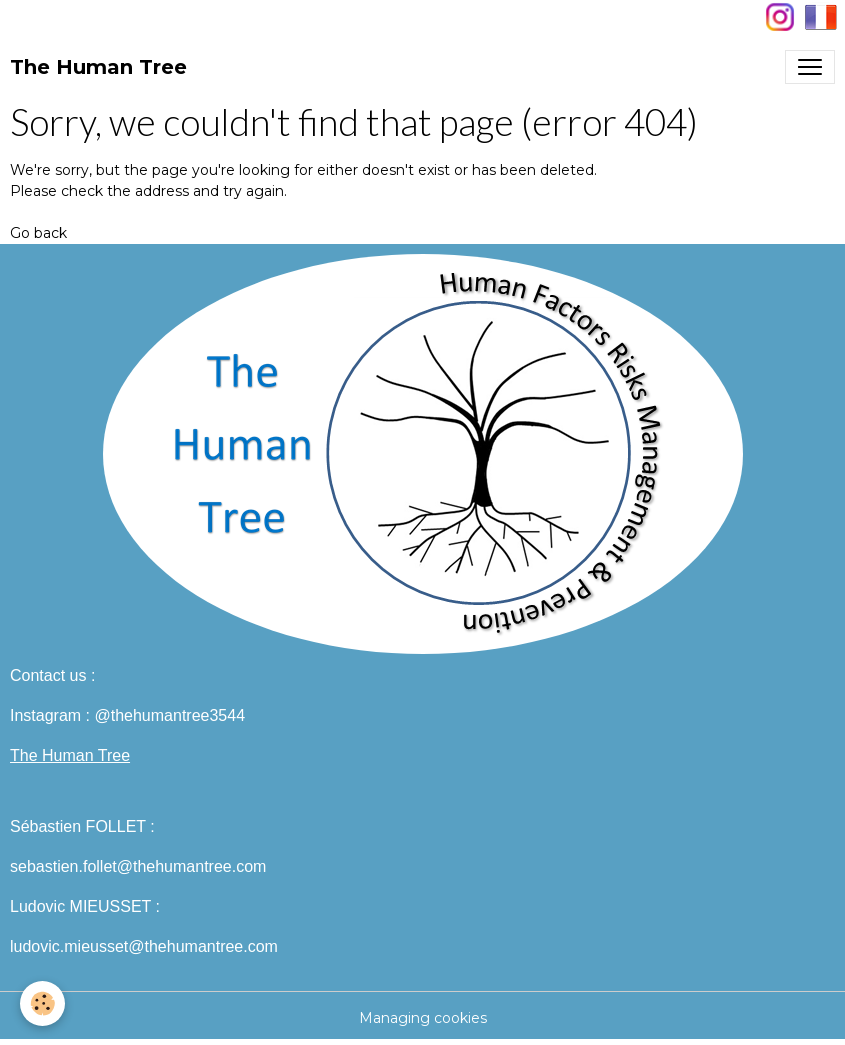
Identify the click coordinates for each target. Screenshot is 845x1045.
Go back (38, 233)
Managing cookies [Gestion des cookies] (423, 1018)
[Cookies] (42, 1003)
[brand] (98, 67)
